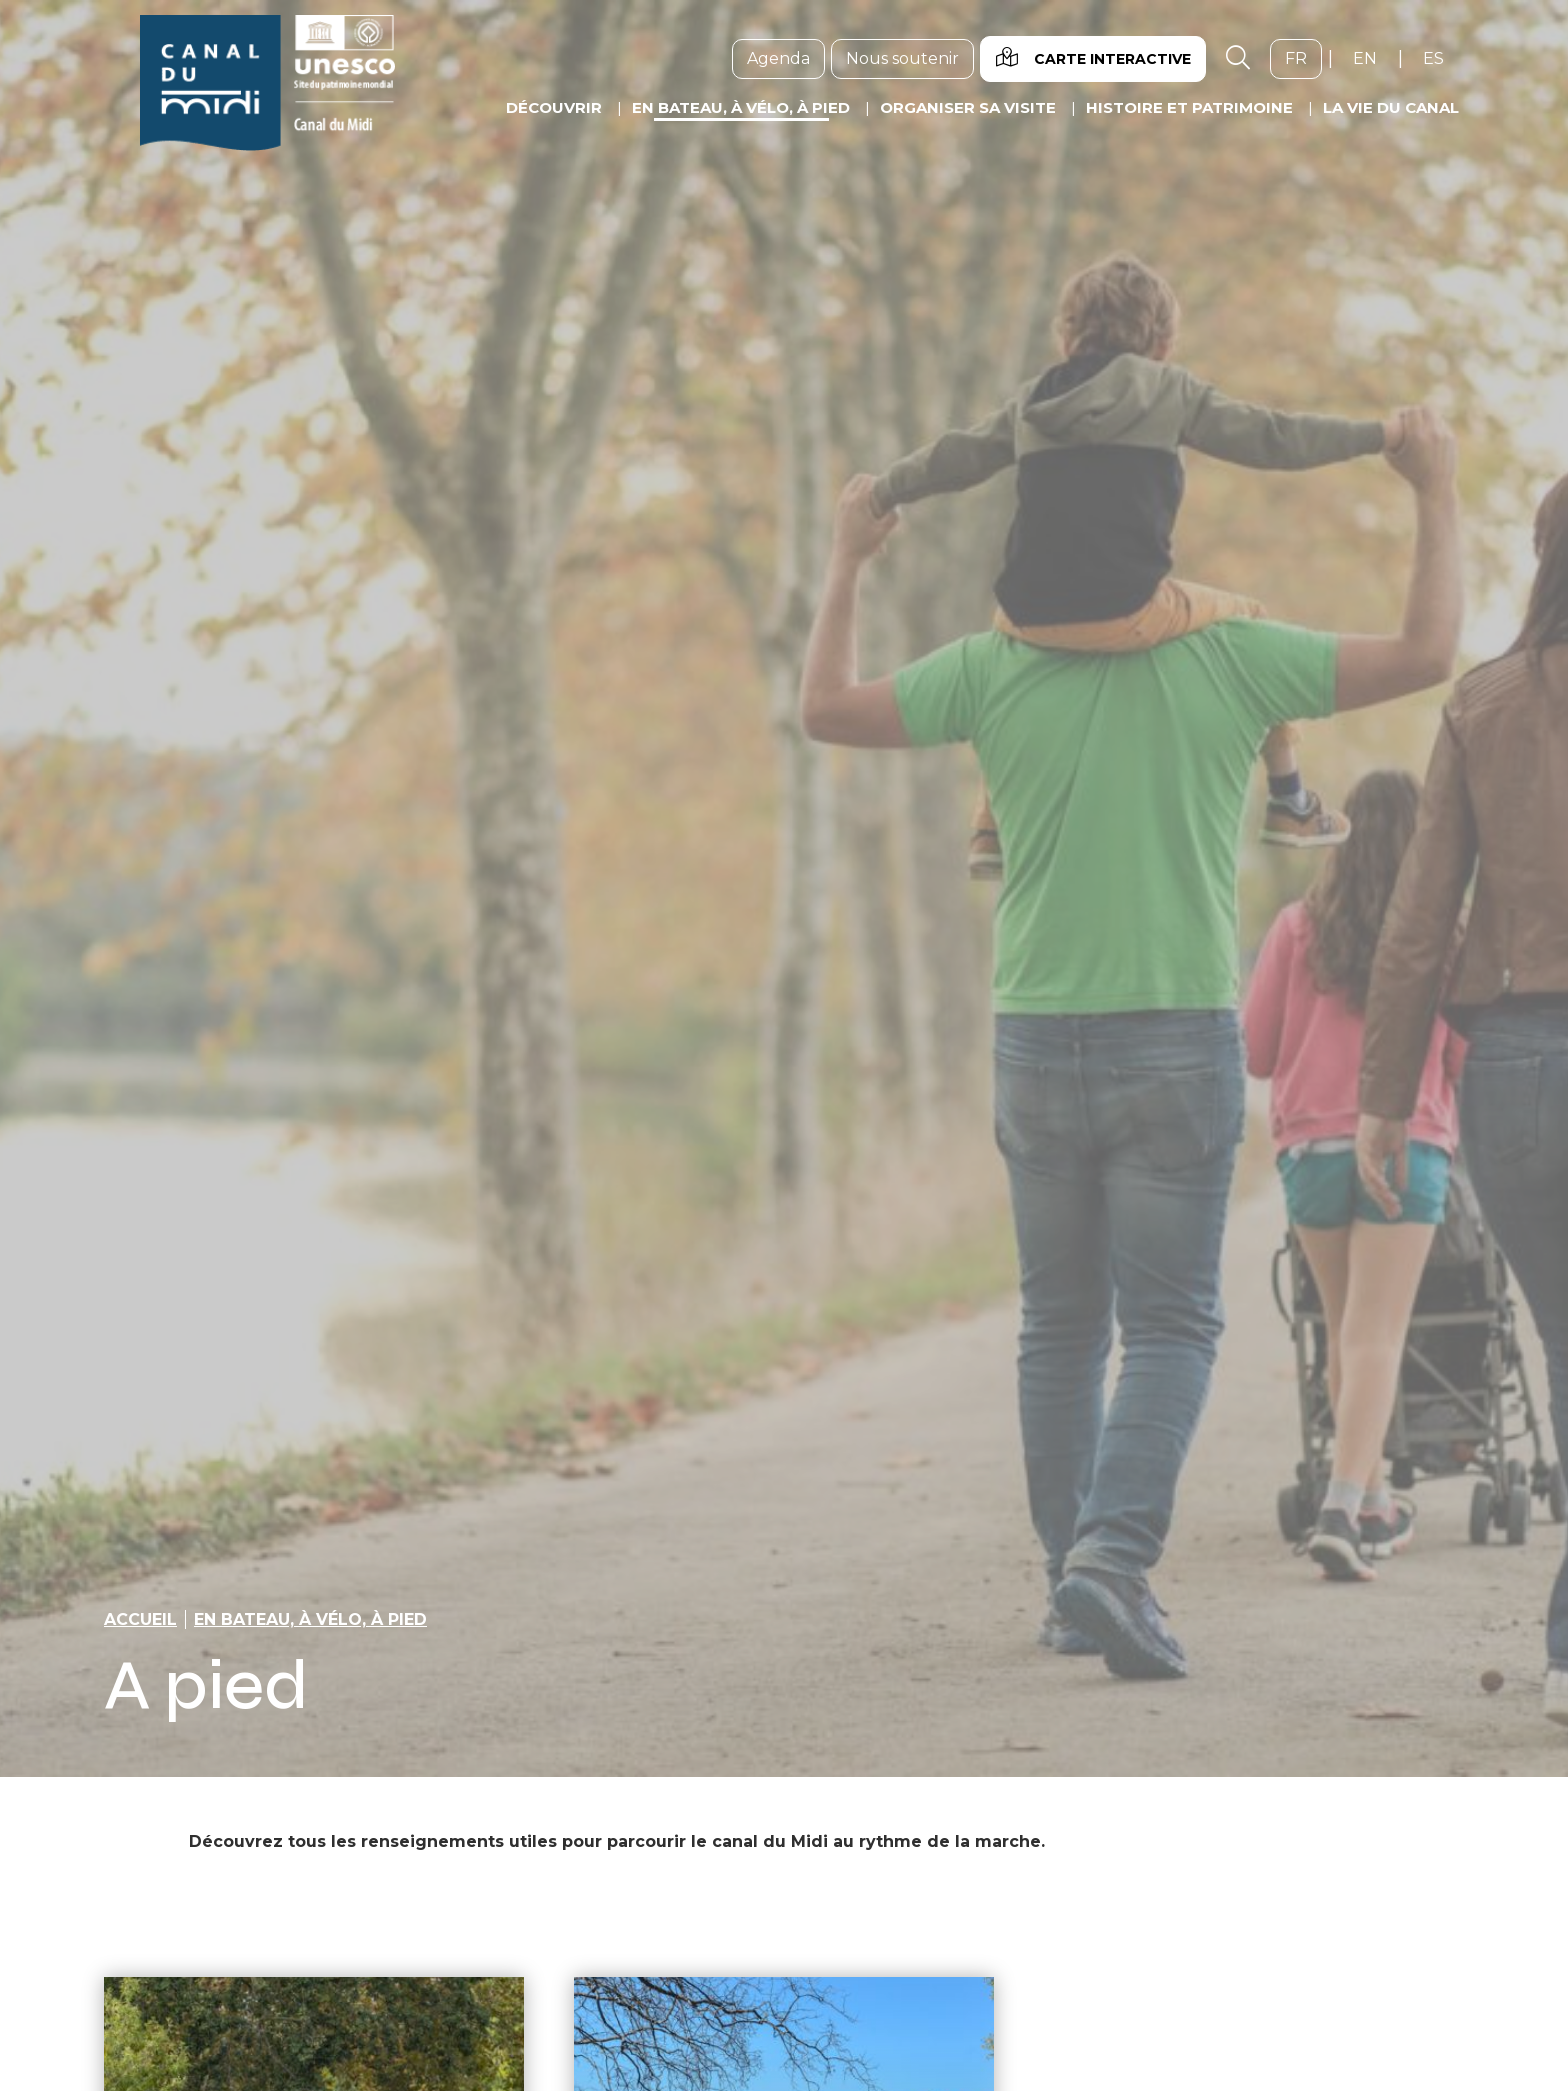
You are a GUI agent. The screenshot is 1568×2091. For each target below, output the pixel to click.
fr (1303, 58)
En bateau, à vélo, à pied (310, 1619)
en (1372, 58)
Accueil (140, 1619)
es (1441, 58)
